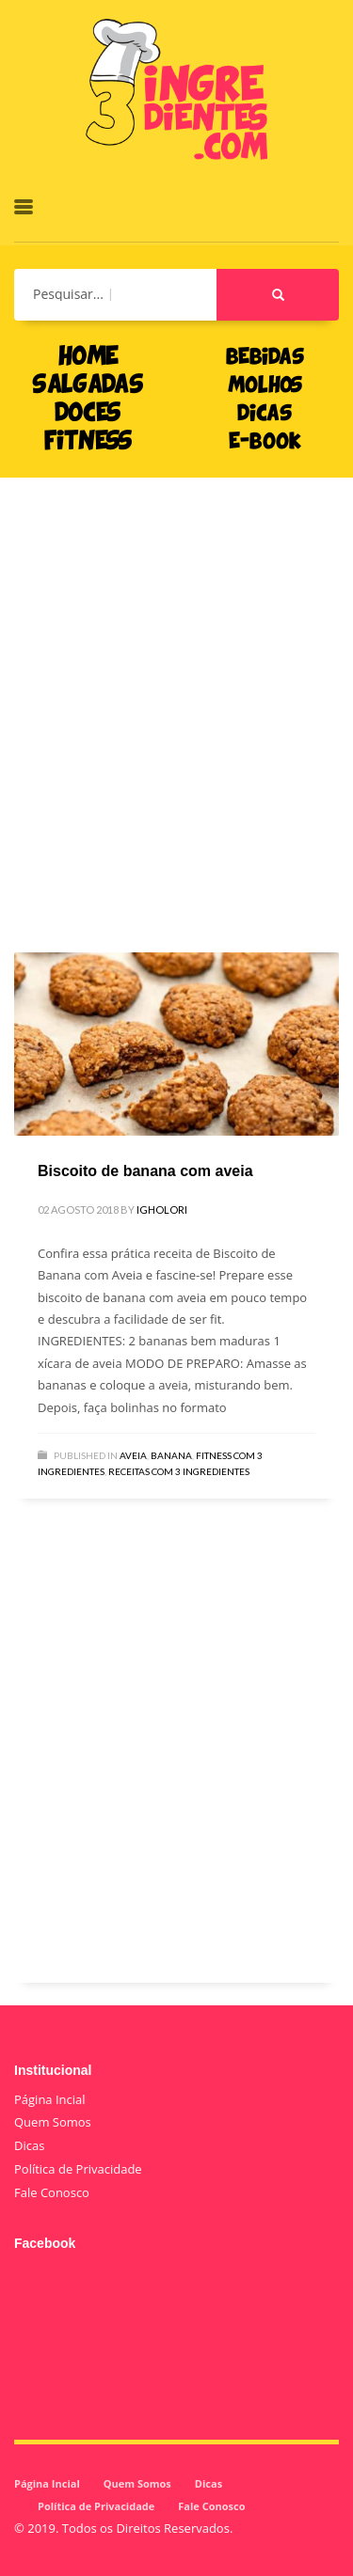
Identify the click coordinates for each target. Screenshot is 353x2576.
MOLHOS (265, 386)
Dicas (29, 2145)
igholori (161, 1209)
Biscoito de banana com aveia (145, 1171)
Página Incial (50, 2099)
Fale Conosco (51, 2192)
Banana (171, 1455)
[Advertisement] (176, 686)
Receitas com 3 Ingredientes (178, 1471)
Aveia (133, 1455)
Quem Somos (52, 2121)
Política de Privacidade (78, 2168)
